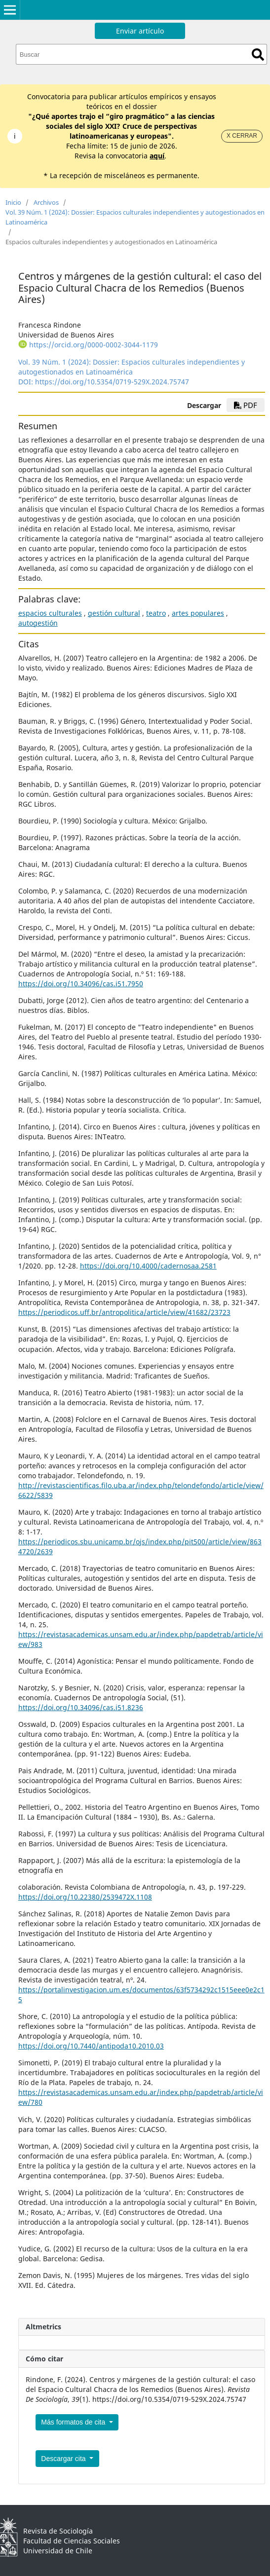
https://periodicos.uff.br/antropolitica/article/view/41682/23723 (124, 1312)
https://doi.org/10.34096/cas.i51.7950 (80, 983)
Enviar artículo (140, 31)
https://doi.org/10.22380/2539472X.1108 (85, 1897)
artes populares (198, 613)
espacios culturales (50, 613)
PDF (245, 405)
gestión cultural (114, 613)
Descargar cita (64, 2459)
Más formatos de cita (74, 2422)
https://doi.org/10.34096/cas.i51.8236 (80, 1707)
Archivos (46, 202)
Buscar (258, 54)
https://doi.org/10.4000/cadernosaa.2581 (148, 1265)
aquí (157, 155)
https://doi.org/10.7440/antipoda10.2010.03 (91, 2046)
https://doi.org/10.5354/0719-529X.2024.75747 (112, 381)
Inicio (13, 202)
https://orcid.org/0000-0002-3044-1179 (93, 344)
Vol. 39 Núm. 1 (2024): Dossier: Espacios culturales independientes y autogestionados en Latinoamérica (135, 217)
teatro (156, 613)
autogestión (38, 623)
